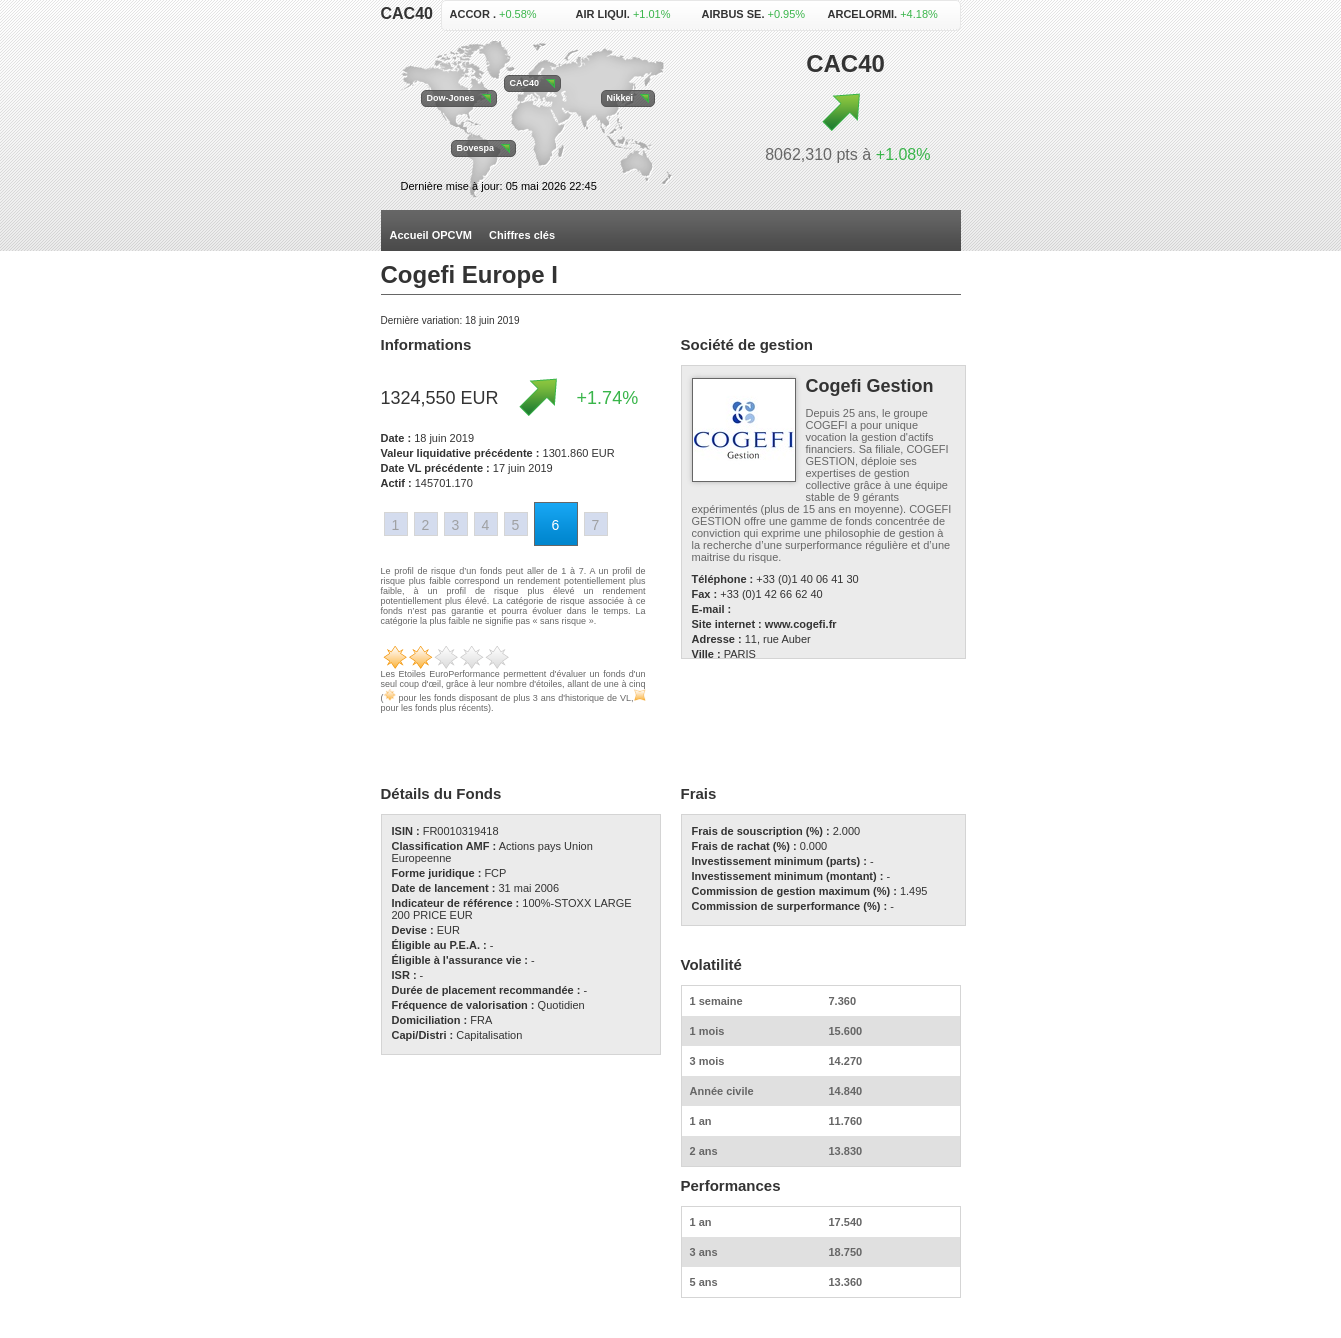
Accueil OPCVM (431, 235)
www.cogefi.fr (801, 624)
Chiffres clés (522, 235)
